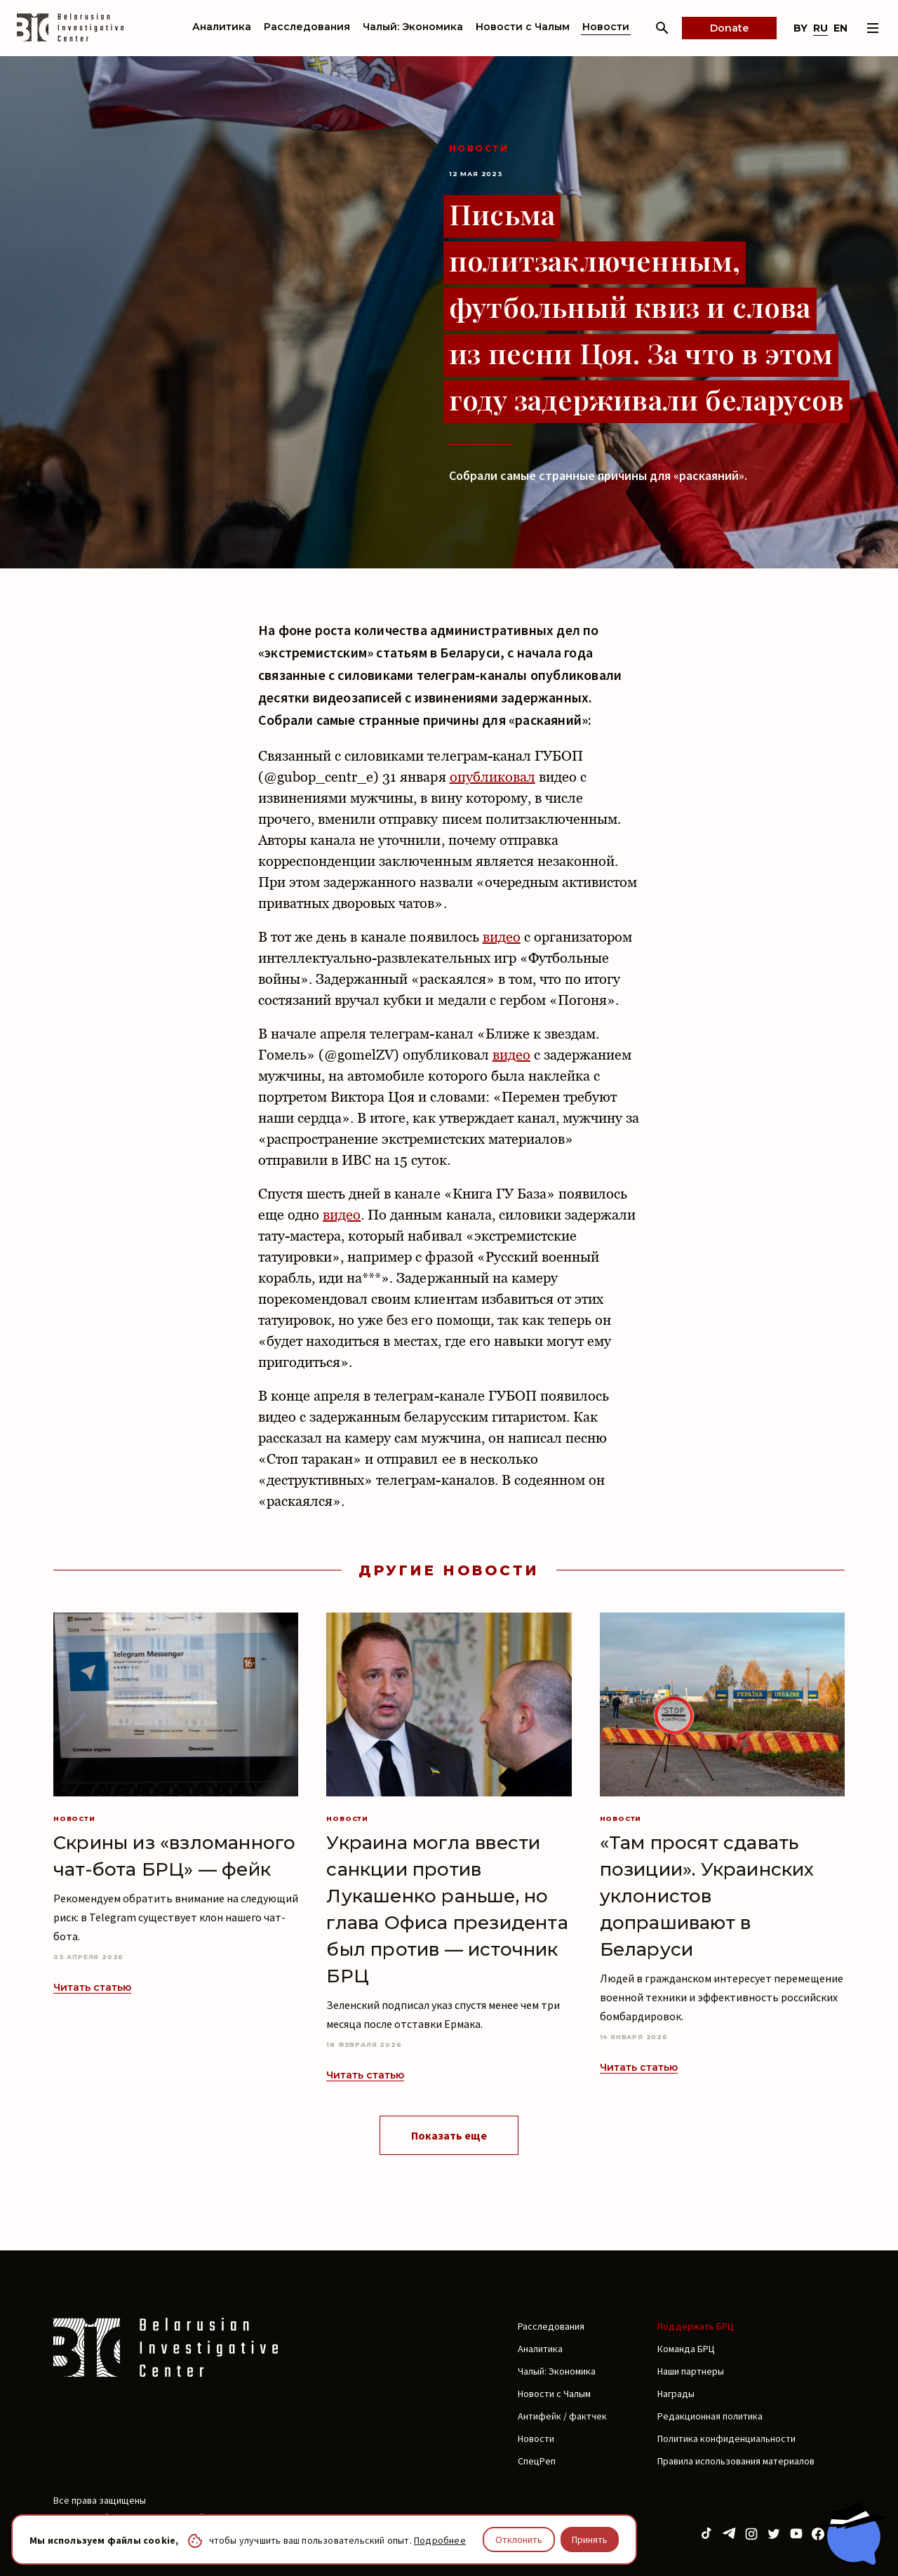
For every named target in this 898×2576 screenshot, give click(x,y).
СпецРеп (537, 2461)
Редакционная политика (710, 2416)
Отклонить (518, 2539)
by (800, 28)
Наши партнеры (690, 2371)
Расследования (307, 26)
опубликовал (492, 777)
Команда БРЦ (686, 2348)
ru (820, 28)
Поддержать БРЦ (695, 2326)
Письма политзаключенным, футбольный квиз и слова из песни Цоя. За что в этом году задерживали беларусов (646, 306)
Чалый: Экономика (413, 26)
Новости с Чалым (523, 26)
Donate (729, 28)
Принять (590, 2539)
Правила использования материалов (736, 2461)
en (840, 28)
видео (502, 937)
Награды (676, 2393)
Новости (605, 26)
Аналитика (221, 26)
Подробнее (440, 2540)
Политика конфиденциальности (726, 2438)
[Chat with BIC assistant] (852, 2532)
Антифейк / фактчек (562, 2416)
